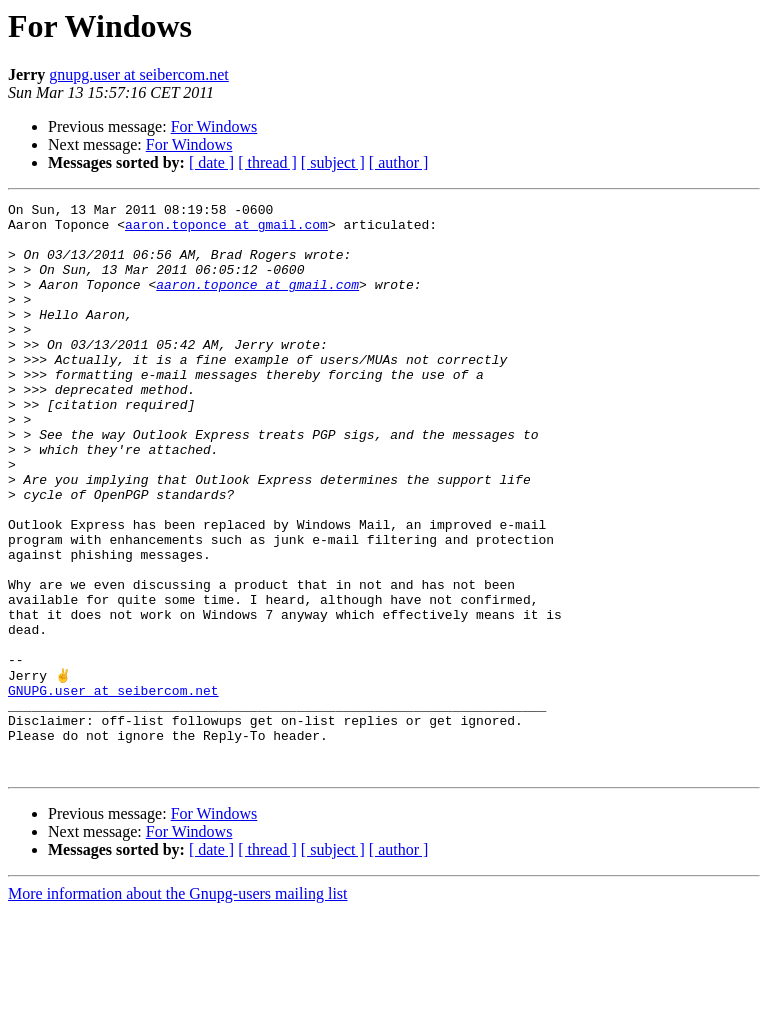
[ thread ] (267, 162)
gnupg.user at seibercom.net (139, 74)
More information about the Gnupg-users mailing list (178, 1006)
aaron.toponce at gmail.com (226, 230)
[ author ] (399, 162)
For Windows (214, 126)
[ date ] (211, 162)
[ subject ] (333, 162)
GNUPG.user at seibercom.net (113, 788)
